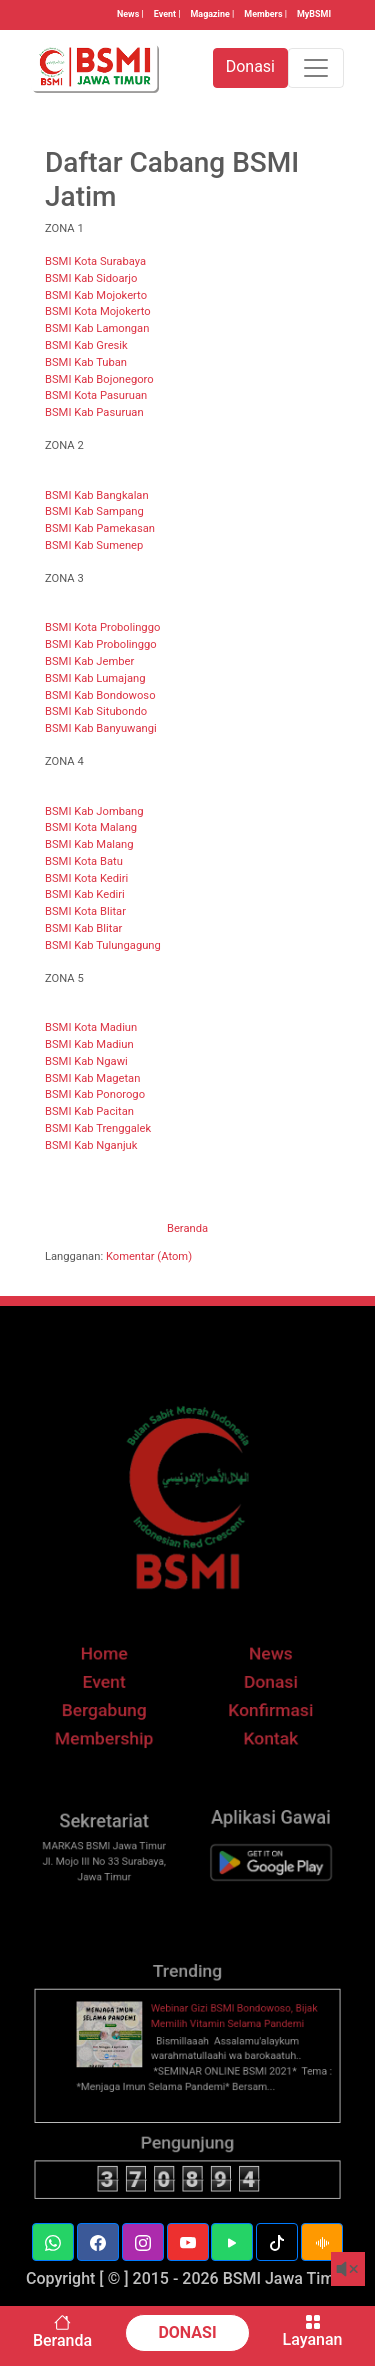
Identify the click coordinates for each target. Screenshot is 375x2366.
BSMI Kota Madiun (91, 1027)
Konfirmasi (262, 1734)
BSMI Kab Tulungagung (103, 945)
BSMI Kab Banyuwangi (101, 728)
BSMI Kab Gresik (86, 345)
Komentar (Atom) (149, 1256)
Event (113, 1708)
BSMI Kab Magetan (92, 1078)
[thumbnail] (119, 2064)
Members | (265, 14)
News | (130, 14)
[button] (53, 2242)
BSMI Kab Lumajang (95, 678)
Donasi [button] (250, 66)
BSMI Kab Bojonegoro (99, 379)
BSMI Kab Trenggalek (98, 1128)
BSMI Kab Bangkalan (97, 495)
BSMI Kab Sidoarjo (91, 278)
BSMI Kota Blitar (85, 911)
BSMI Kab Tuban (86, 362)
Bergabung (113, 1734)
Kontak (261, 1759)
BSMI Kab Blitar (83, 928)
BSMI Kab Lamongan (97, 328)
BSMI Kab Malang (89, 844)
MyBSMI (314, 14)
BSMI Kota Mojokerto (98, 311)
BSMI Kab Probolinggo (101, 644)
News (261, 1683)
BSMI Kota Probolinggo (102, 627)
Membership (113, 1759)
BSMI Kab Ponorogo (95, 1094)
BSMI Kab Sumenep (94, 545)
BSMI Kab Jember (89, 661)
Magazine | (213, 14)
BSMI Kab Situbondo (96, 711)
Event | (167, 14)
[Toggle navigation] (316, 68)
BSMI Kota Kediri (86, 878)
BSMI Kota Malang (91, 827)
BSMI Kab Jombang (94, 811)
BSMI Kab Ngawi (86, 1061)
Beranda (187, 1228)
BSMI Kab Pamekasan (100, 528)
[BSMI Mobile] (262, 1886)
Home (113, 1683)
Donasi (262, 1708)
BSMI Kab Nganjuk (91, 1145)
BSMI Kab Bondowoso (100, 695)
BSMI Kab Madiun (89, 1044)
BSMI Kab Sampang (94, 511)
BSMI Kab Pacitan (89, 1111)
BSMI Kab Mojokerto (96, 295)
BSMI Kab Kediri (85, 894)
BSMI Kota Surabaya (95, 261)
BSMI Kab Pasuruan (94, 412)
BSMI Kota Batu (84, 861)
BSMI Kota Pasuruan (96, 395)
